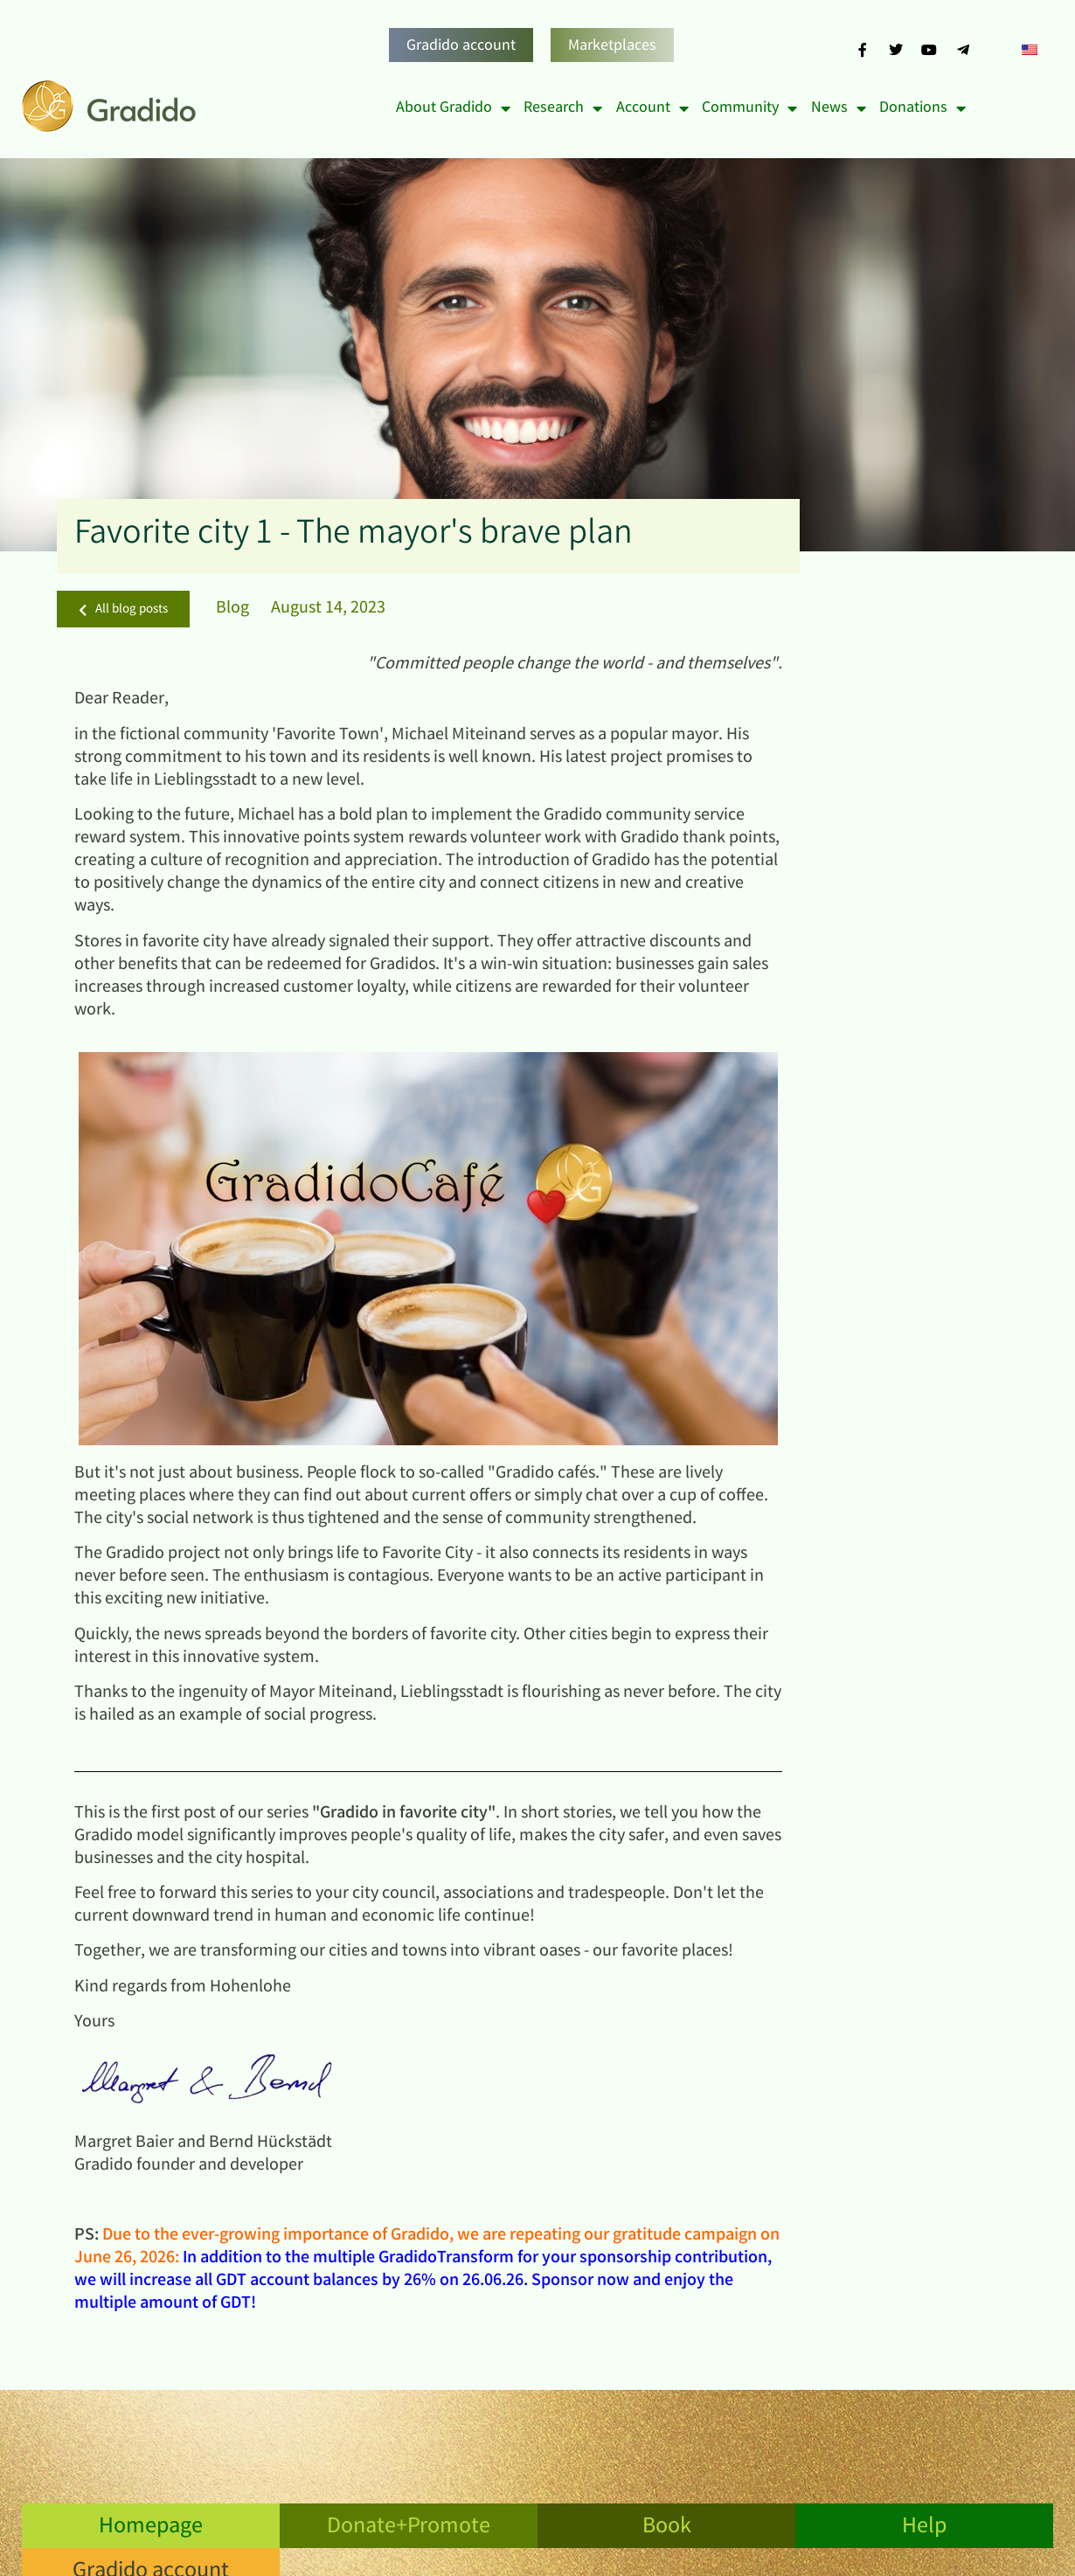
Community (749, 108)
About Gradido (453, 108)
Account (652, 108)
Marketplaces (612, 46)
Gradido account (461, 46)
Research (563, 108)
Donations (922, 108)
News (838, 108)
